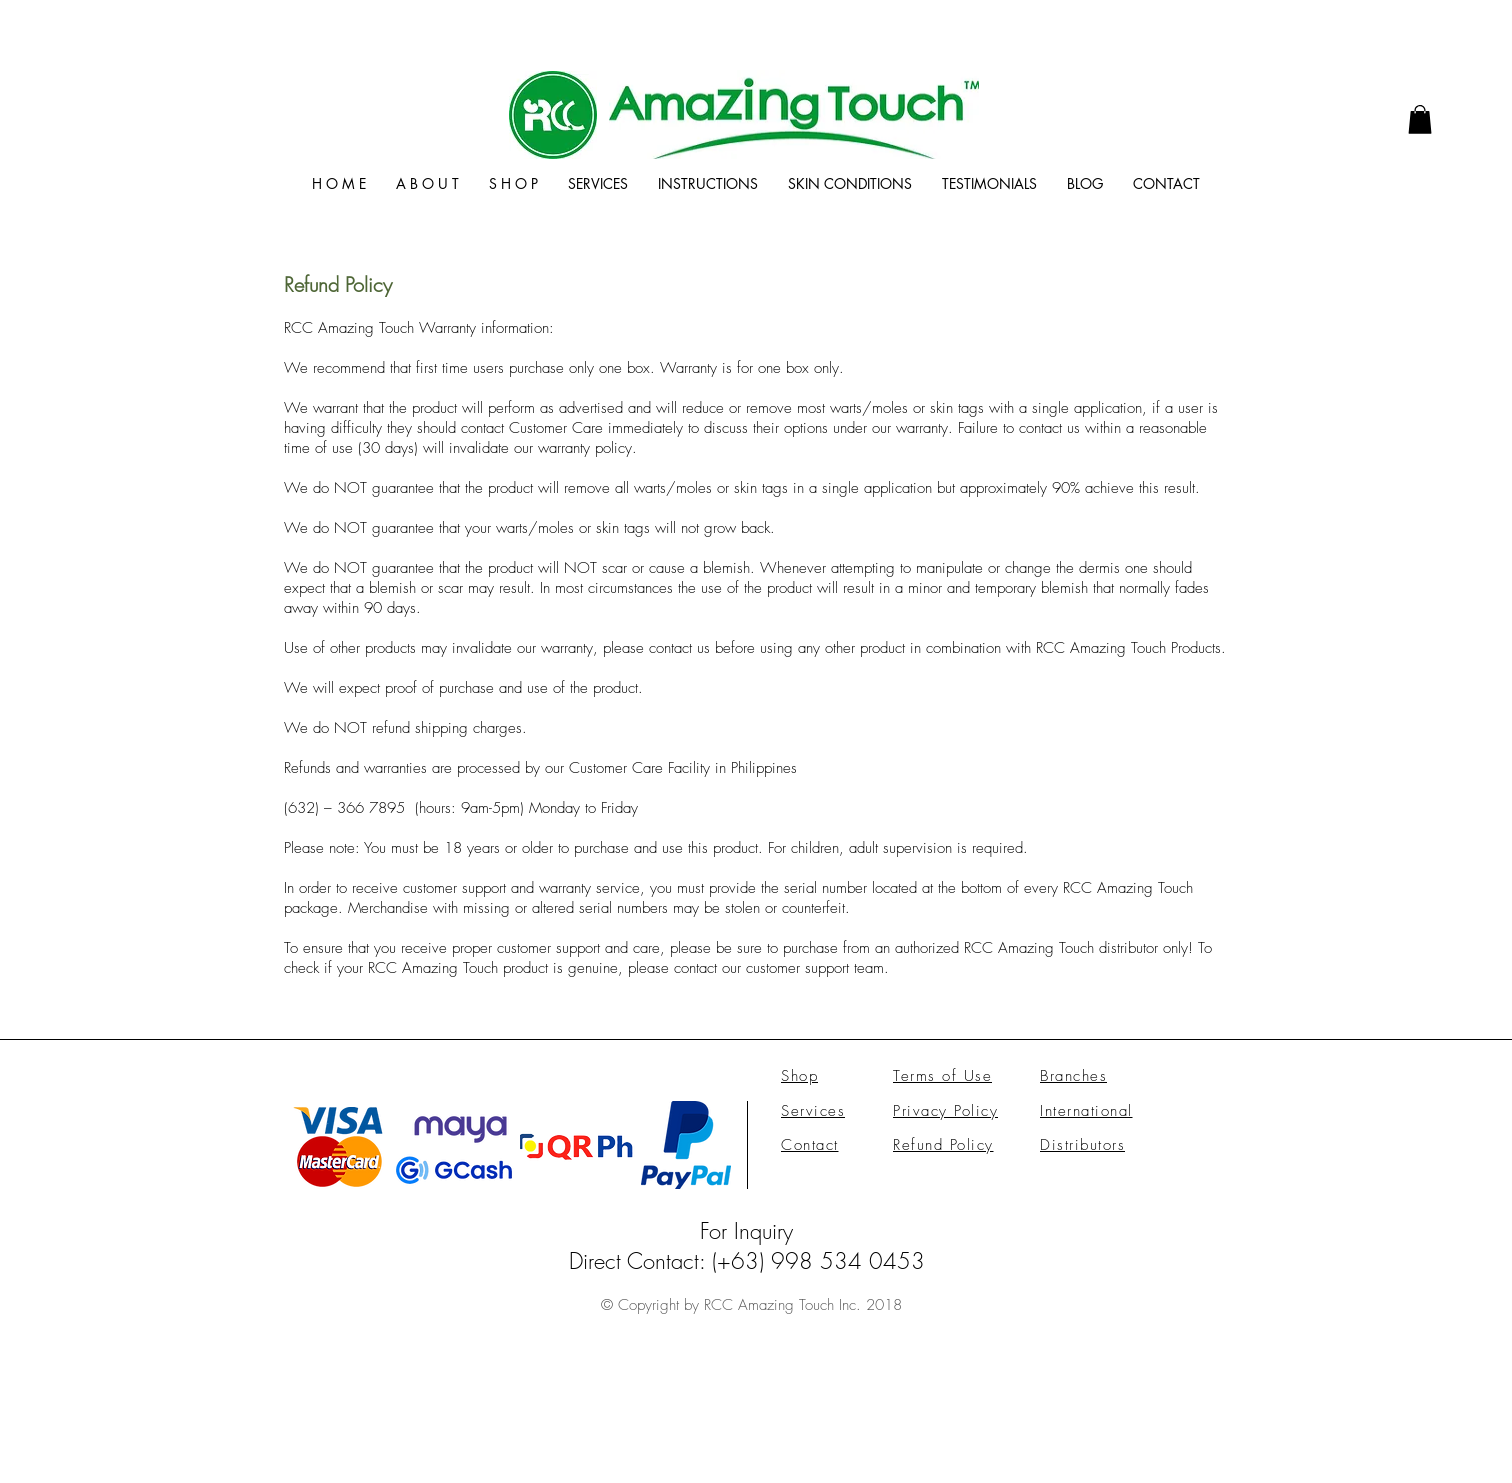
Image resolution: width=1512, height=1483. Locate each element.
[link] (1420, 119)
